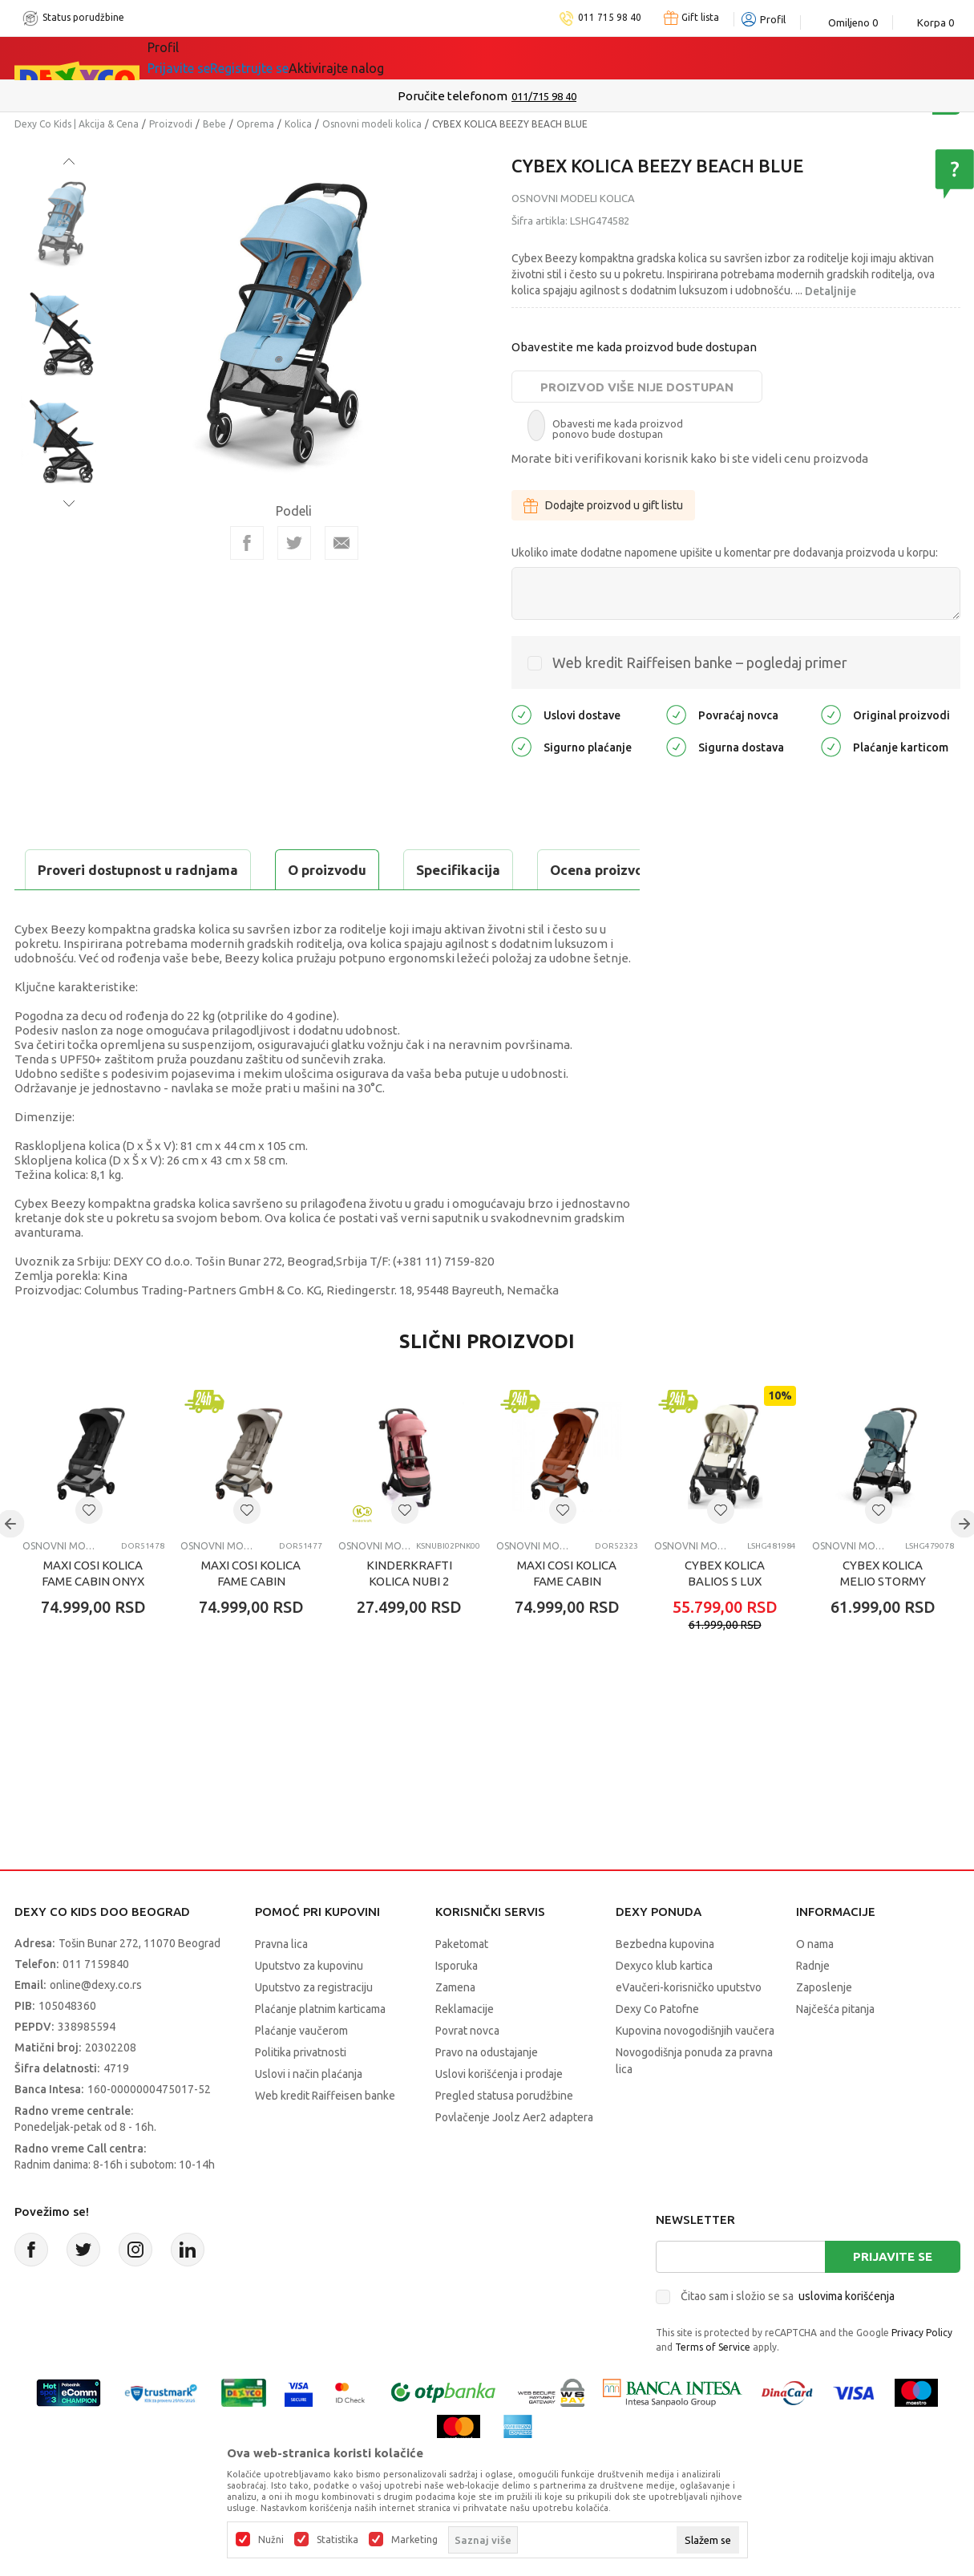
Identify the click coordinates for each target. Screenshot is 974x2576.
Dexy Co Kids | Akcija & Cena (76, 124)
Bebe (214, 124)
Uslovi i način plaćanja (308, 2114)
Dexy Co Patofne (657, 2049)
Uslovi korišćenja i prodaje (499, 2114)
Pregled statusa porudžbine (504, 2135)
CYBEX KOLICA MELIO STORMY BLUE (883, 1621)
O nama (815, 1984)
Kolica (298, 124)
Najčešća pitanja (835, 2049)
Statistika (337, 2540)
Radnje (813, 2005)
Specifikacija (210, 869)
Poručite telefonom (452, 96)
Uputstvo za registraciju (314, 2027)
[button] (89, 1550)
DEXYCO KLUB (498, 57)
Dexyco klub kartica (664, 2005)
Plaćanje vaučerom (301, 2070)
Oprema (255, 124)
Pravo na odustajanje (486, 2092)
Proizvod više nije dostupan (637, 387)
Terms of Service (712, 2387)
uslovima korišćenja (846, 2336)
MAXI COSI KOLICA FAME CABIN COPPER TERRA (566, 1621)
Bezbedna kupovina (665, 1984)
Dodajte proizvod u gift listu (603, 505)
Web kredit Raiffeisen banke (325, 2135)
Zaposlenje (824, 2027)
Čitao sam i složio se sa (788, 2336)
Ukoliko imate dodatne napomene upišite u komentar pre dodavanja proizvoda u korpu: (724, 552)
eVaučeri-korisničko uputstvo (689, 2027)
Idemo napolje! (378, 57)
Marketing (414, 2540)
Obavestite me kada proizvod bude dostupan (634, 347)
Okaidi (590, 57)
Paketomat (461, 1984)
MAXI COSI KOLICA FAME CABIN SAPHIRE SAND (251, 1621)
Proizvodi (170, 124)
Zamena (455, 2027)
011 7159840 (96, 2004)
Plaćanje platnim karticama (320, 2049)
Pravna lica (281, 1984)
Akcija (286, 57)
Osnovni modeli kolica (372, 124)
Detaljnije (830, 291)
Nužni (271, 2540)
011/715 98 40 (543, 96)
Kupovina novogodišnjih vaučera (695, 2070)
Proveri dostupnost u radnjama (139, 909)
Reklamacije (464, 2049)
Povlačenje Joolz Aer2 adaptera (514, 2157)
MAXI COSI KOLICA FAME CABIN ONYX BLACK (93, 1621)
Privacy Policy (921, 2372)
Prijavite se (892, 2296)
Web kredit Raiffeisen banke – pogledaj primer (699, 662)
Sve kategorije (202, 57)
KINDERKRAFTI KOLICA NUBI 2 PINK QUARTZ (409, 1621)
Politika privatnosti (300, 2092)
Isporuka (456, 2005)
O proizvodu (78, 869)
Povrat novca (467, 2070)
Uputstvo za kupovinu (309, 2005)
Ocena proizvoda (356, 869)
